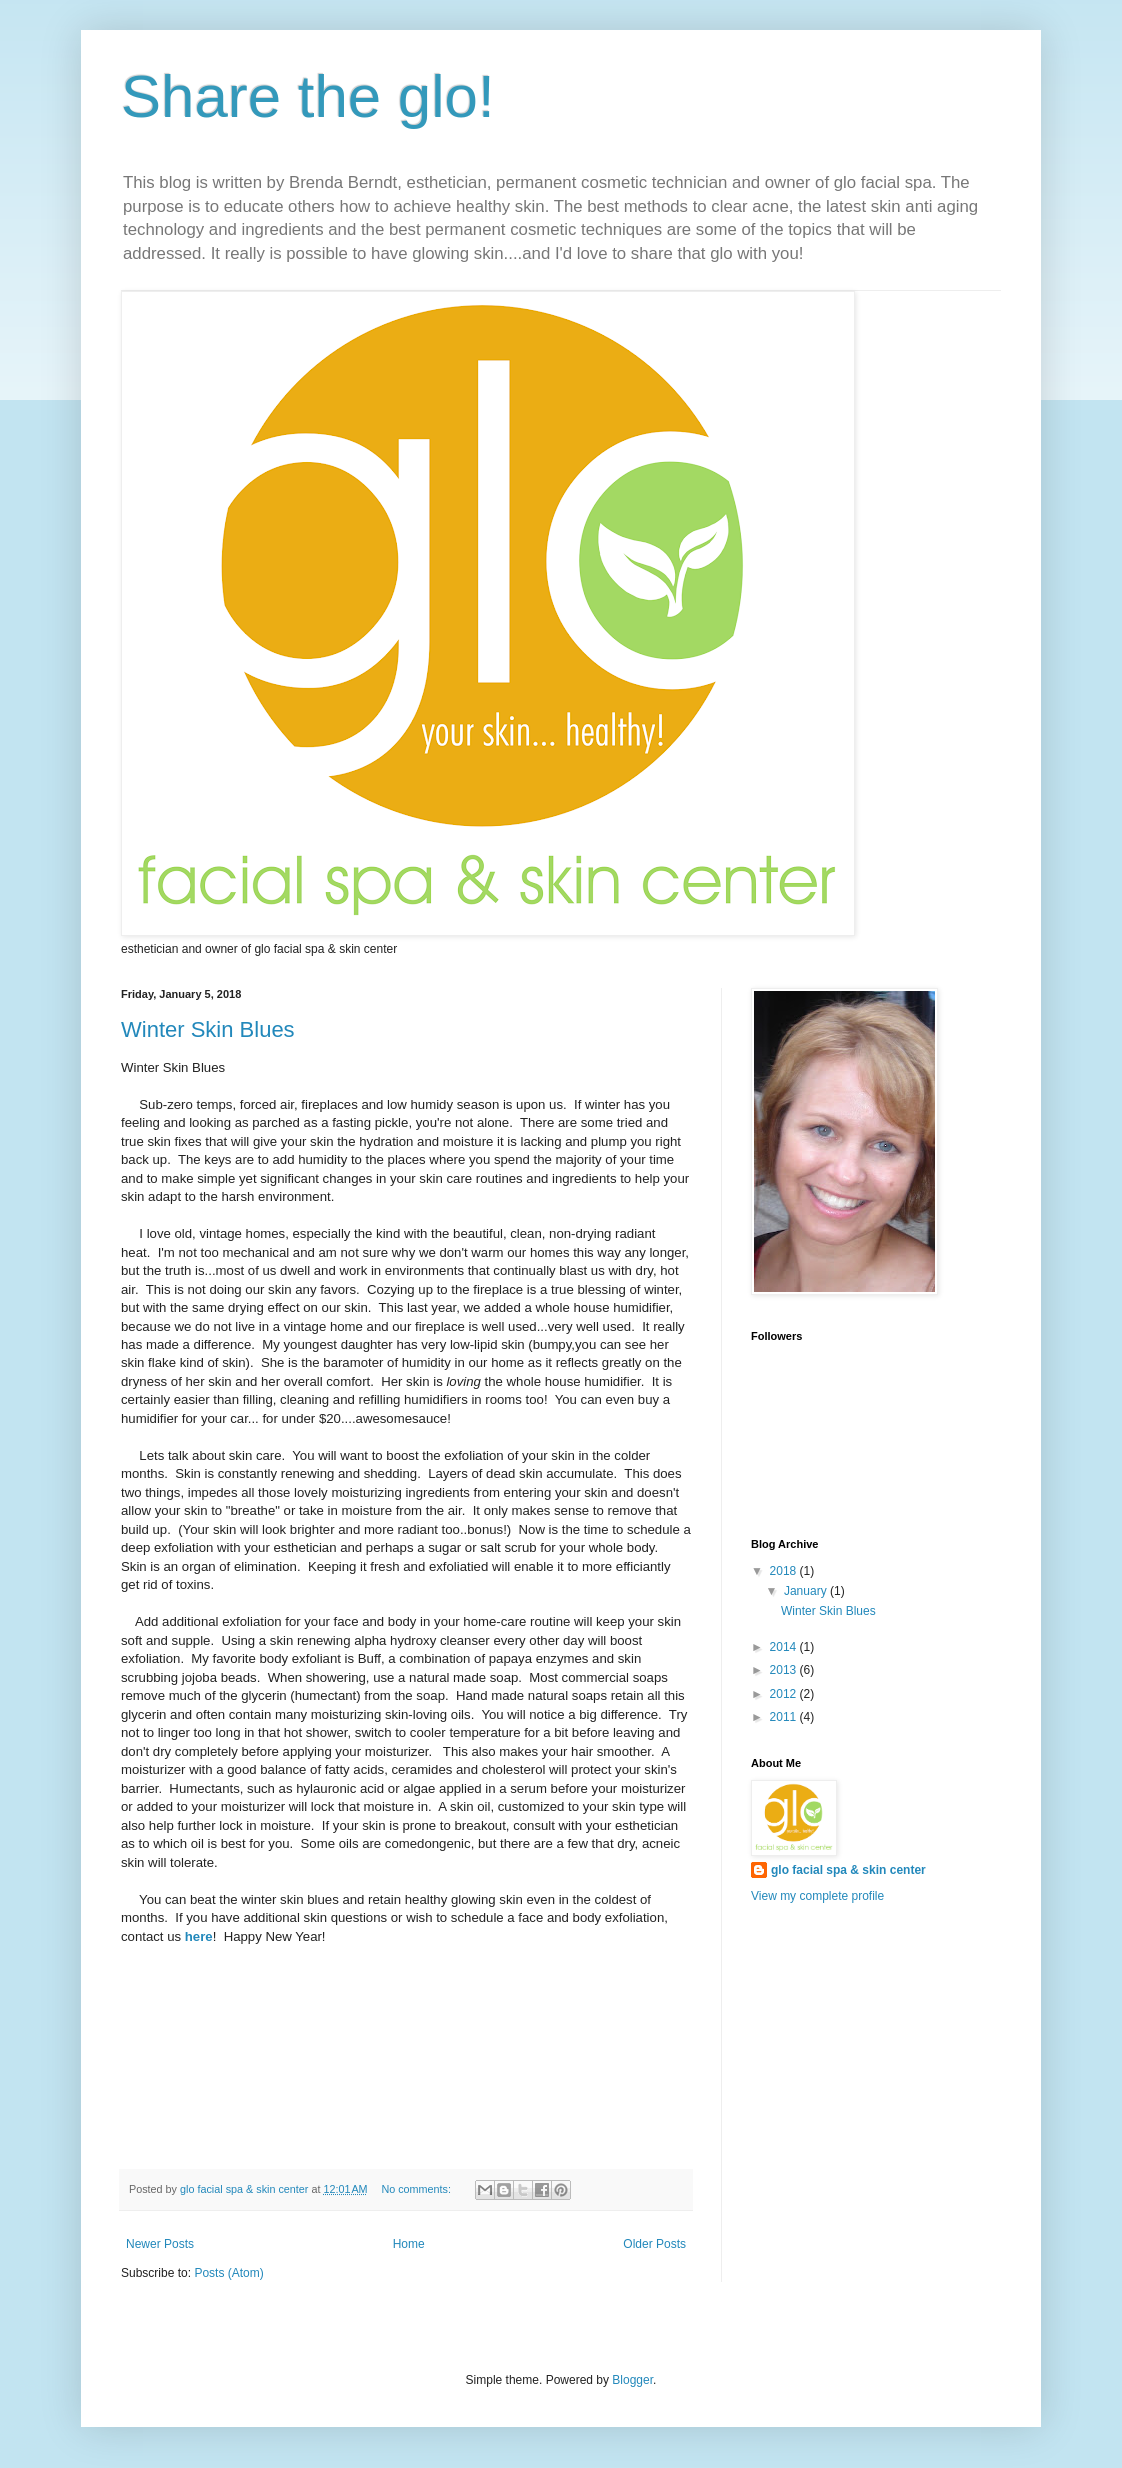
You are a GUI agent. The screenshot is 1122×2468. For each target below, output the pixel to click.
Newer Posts (160, 2244)
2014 (785, 1647)
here (199, 1936)
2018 (785, 1571)
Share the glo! (308, 96)
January (807, 1591)
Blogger (632, 2380)
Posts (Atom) (228, 2273)
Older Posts (654, 2244)
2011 (785, 1717)
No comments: (417, 2189)
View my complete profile (817, 1896)
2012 (785, 1694)
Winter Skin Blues (208, 1029)
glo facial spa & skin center (848, 1870)
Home (409, 2244)
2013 (785, 1670)
